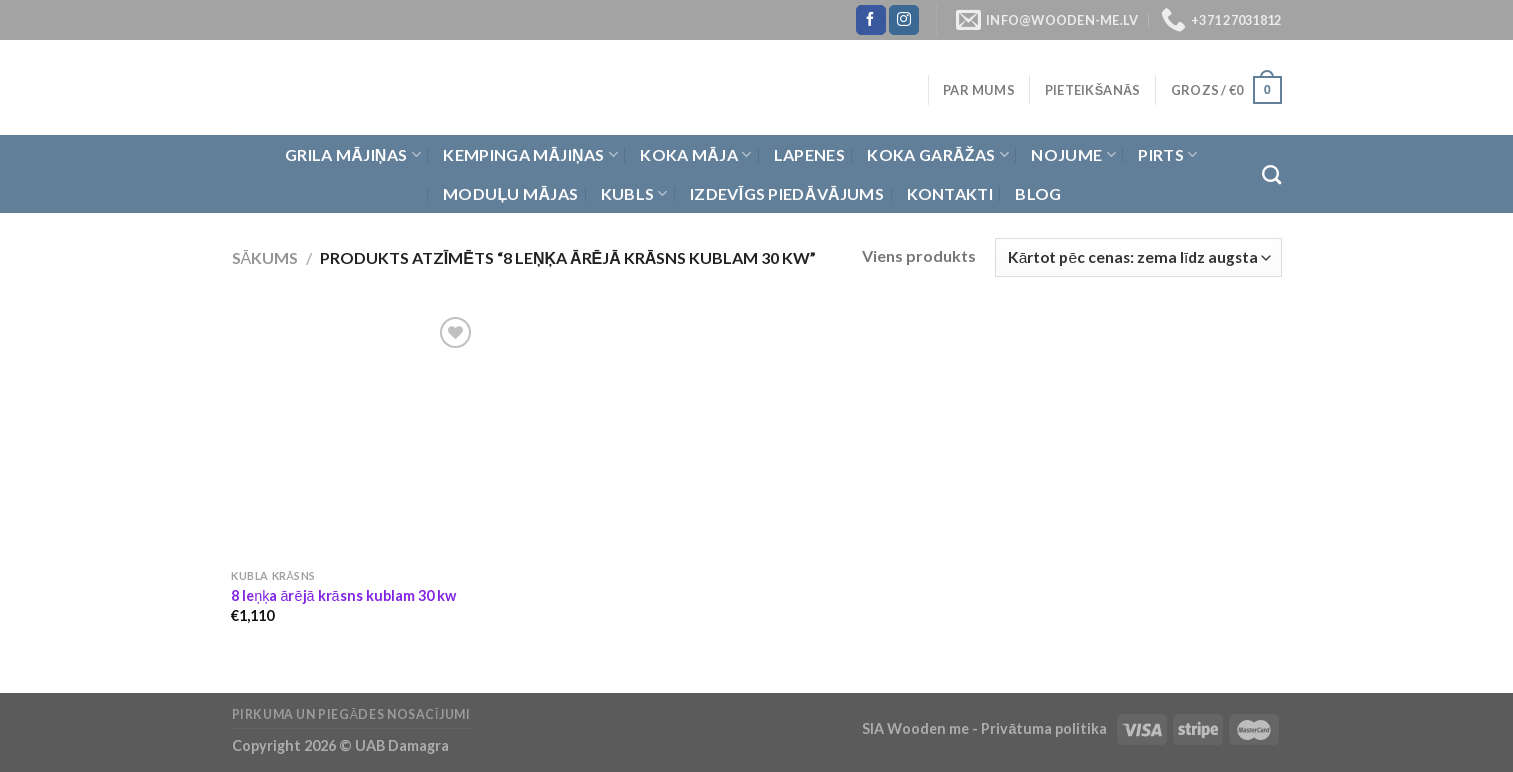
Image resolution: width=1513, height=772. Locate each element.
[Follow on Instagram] (904, 20)
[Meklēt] (1271, 174)
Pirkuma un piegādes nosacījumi (351, 714)
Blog (1038, 193)
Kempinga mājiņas (530, 155)
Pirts (1167, 155)
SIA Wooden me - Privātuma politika (986, 728)
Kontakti (950, 193)
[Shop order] (1138, 257)
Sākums (265, 257)
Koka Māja (695, 155)
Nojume (1073, 155)
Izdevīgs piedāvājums (787, 193)
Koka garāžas (938, 155)
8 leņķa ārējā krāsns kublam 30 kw (343, 595)
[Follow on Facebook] (871, 20)
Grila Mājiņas (353, 155)
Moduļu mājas (510, 193)
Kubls (634, 194)
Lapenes (809, 154)
